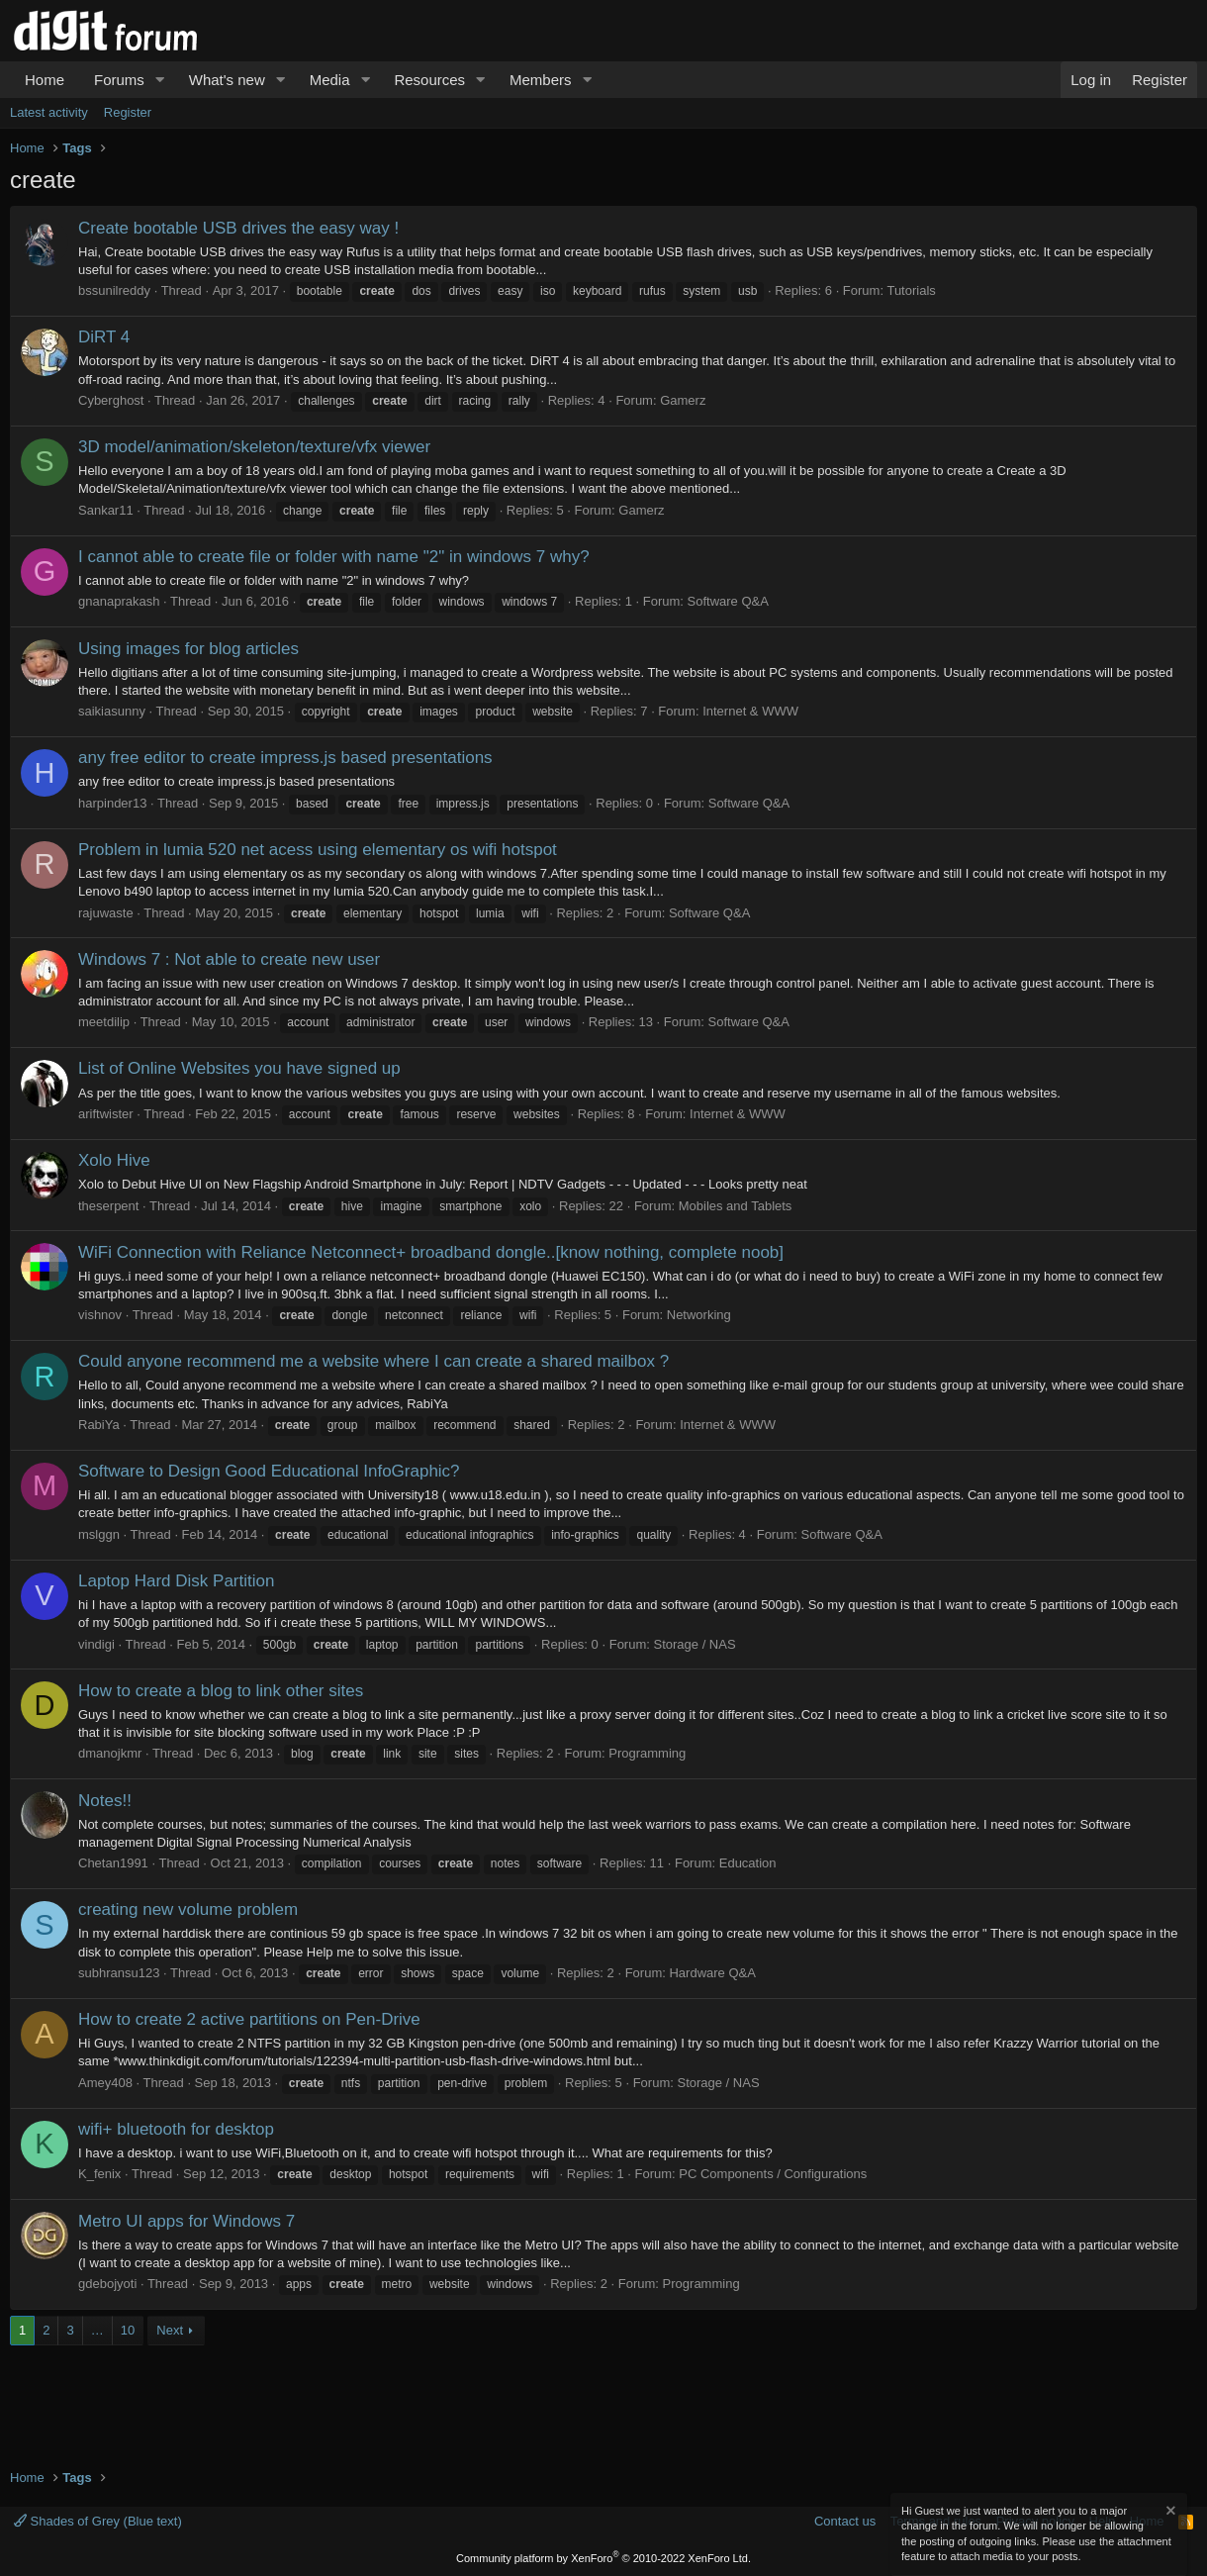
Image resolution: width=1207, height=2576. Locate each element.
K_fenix (99, 2173)
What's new (227, 79)
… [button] (97, 2330)
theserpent (108, 1205)
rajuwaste (106, 913)
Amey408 (105, 2082)
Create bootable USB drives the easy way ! (238, 228)
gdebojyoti (107, 2283)
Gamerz (682, 400)
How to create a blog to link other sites (220, 1690)
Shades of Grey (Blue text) (98, 2521)
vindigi (96, 1644)
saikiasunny (111, 711)
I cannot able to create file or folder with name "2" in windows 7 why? (334, 556)
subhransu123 (118, 1972)
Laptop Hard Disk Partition (176, 1581)
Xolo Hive (114, 1160)
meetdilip (104, 1021)
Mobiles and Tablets (735, 1205)
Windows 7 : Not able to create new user (229, 959)
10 (128, 2330)
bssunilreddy (114, 290)
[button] (160, 79)
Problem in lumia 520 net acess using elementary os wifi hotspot (317, 849)
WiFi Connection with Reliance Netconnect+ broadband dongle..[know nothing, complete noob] (431, 1252)
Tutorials (910, 290)
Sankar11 (106, 510)
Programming (647, 1753)
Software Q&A (728, 601)
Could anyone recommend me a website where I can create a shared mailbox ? (373, 1361)
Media (330, 79)
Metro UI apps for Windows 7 (186, 2221)
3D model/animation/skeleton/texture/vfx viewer (254, 446)
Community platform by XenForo (603, 2558)
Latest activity (49, 112)
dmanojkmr (109, 1753)
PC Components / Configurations (773, 2173)
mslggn (99, 1534)
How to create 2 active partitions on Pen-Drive (249, 2019)
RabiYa (99, 1424)
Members (541, 79)
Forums (119, 79)
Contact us (845, 2521)
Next (169, 2330)
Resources (429, 79)
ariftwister (106, 1113)
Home (44, 79)
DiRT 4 (104, 337)
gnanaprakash (118, 601)
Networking (699, 1314)
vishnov (100, 1314)
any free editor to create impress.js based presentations (285, 757)
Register (127, 112)
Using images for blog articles (188, 648)
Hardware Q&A (712, 1972)
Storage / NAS (694, 1644)
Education (748, 1863)
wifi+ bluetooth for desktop (176, 2129)
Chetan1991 (113, 1863)
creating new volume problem (188, 1909)
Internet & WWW (750, 711)
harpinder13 (112, 803)
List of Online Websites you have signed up (239, 1068)
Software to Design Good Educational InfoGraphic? (269, 1471)
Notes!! (105, 1800)
